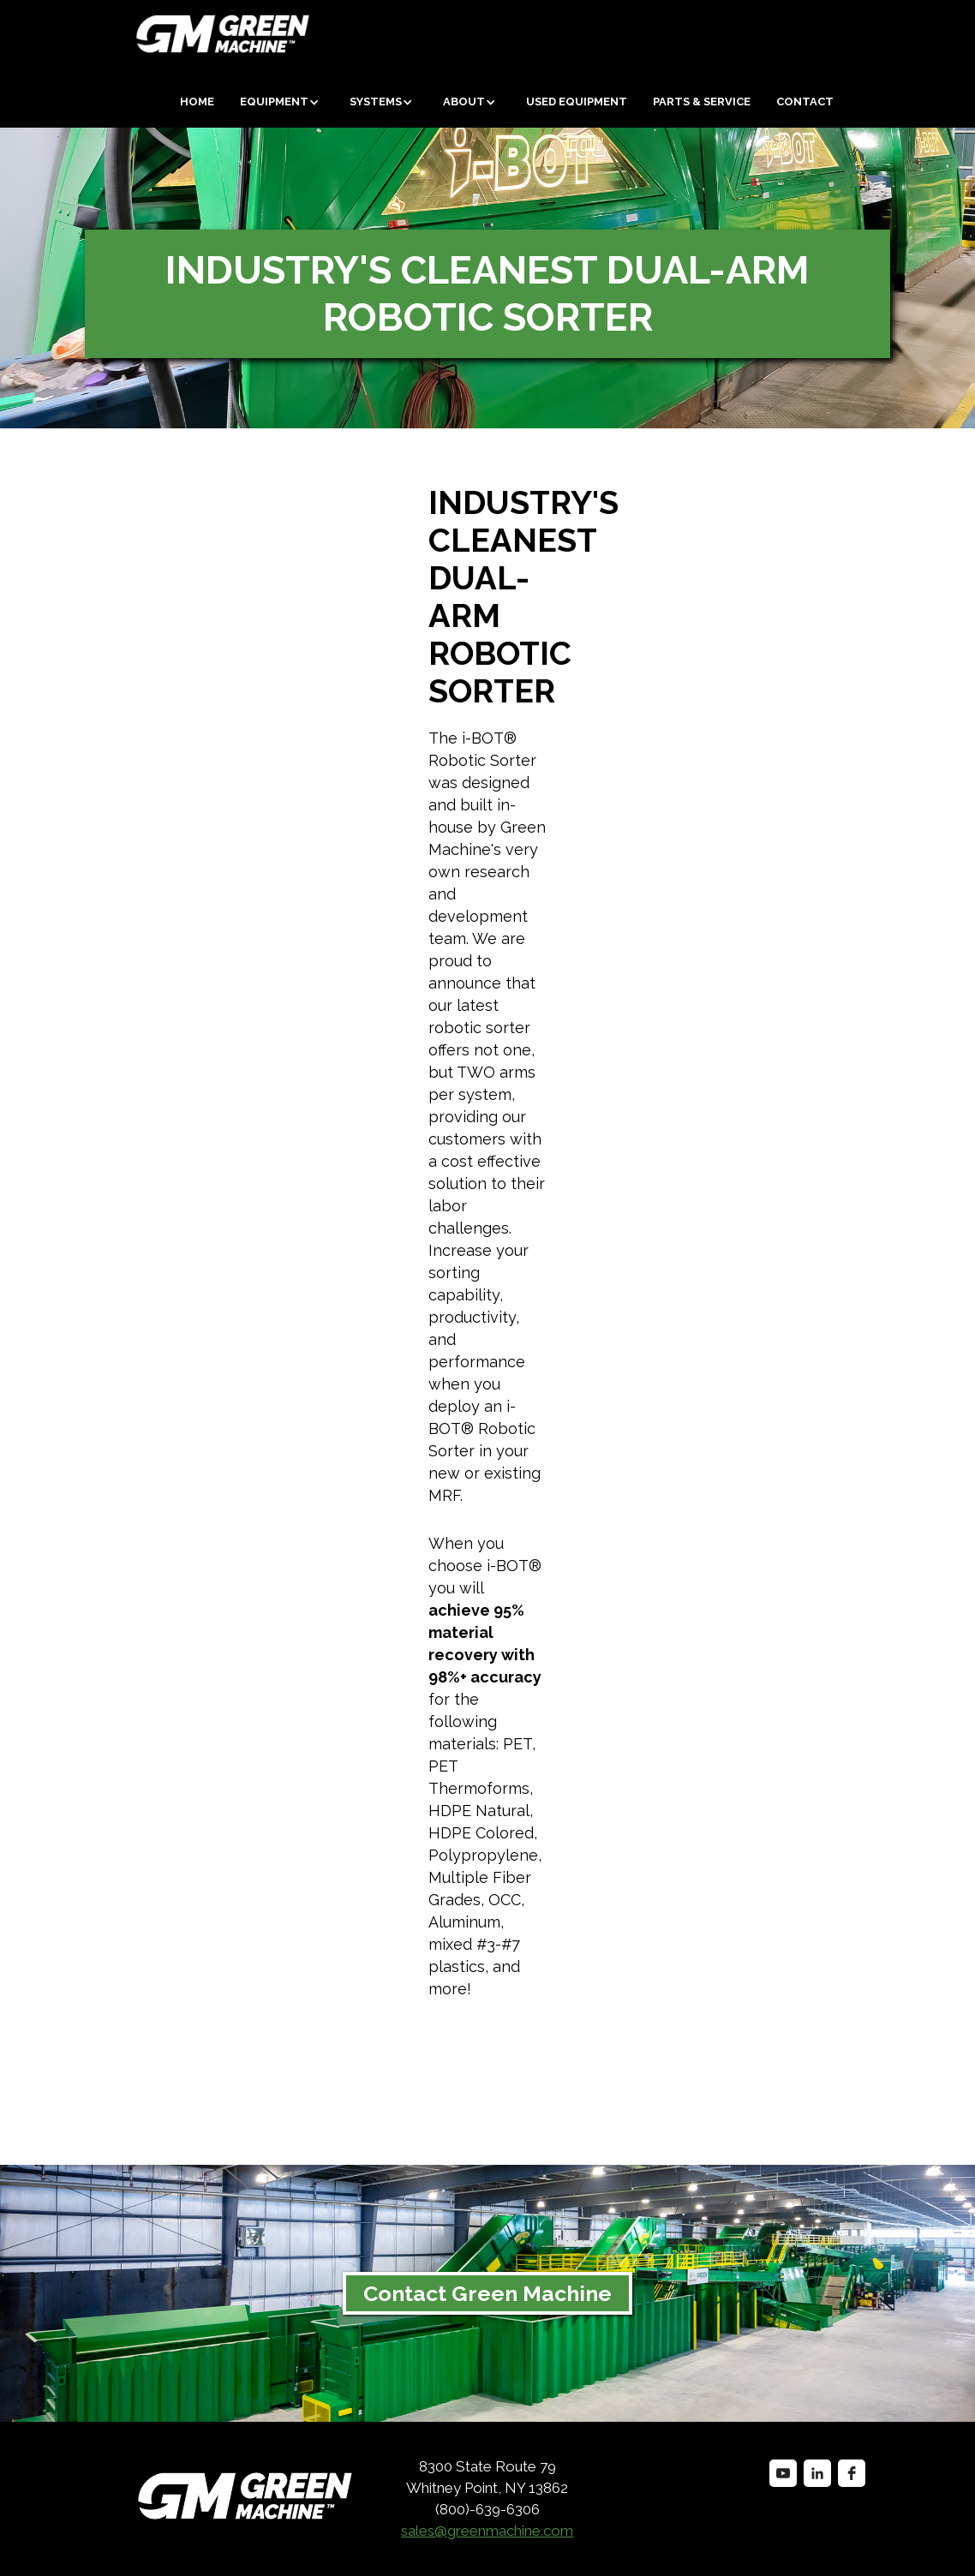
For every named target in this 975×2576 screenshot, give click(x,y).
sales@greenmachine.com (487, 2530)
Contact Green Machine (487, 2293)
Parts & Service (702, 101)
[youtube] (783, 2473)
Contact (805, 101)
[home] (158, 34)
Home (197, 101)
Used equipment (576, 101)
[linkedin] (817, 2473)
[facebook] (851, 2473)
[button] (282, 102)
